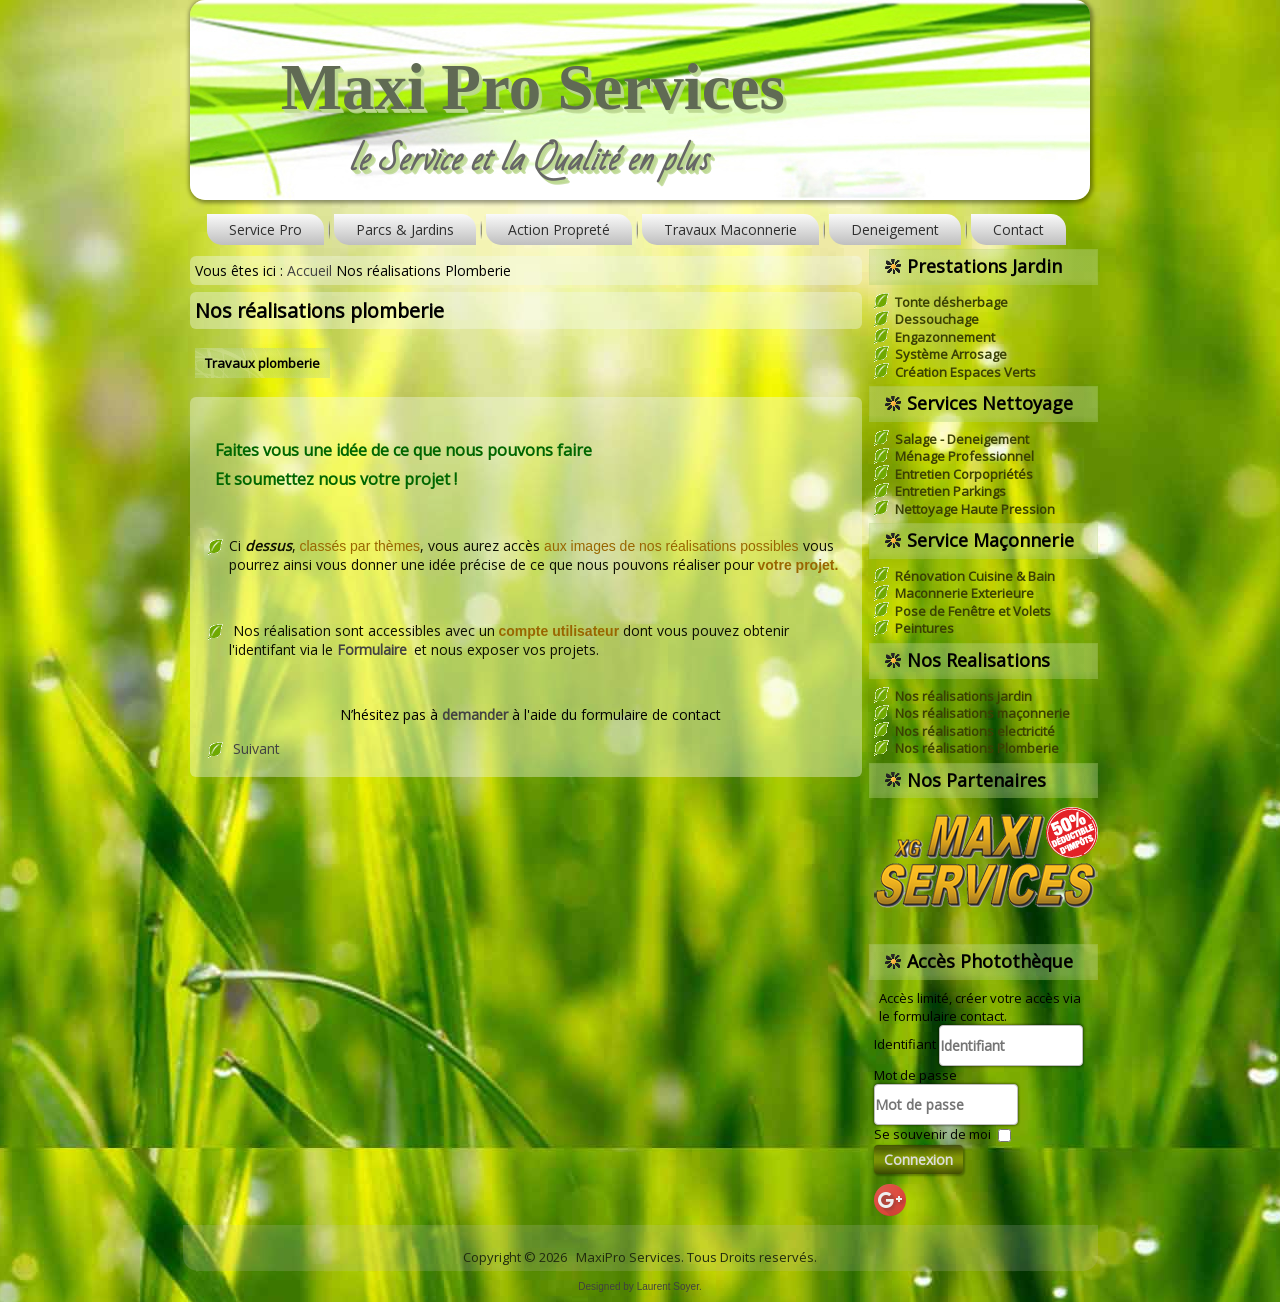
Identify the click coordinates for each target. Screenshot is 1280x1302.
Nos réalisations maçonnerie (982, 713)
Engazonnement (945, 337)
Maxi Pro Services (533, 87)
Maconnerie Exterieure (964, 593)
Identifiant (905, 1044)
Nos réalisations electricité (975, 731)
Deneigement (895, 229)
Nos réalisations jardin (963, 696)
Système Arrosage (951, 354)
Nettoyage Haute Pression (975, 509)
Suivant (256, 748)
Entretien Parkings (950, 491)
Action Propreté (559, 229)
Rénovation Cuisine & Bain (975, 576)
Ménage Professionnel (964, 456)
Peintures (924, 628)
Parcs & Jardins (405, 229)
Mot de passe (915, 1075)
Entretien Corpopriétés (964, 474)
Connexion (918, 1159)
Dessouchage (937, 319)
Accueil (309, 270)
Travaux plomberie (262, 363)
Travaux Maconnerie (730, 229)
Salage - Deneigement (962, 439)
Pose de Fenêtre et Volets (973, 611)
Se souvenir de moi (932, 1134)
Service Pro (265, 229)
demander (477, 714)
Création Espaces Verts (965, 372)
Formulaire (372, 649)
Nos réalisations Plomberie (977, 748)
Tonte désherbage (951, 302)
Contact (1018, 229)
